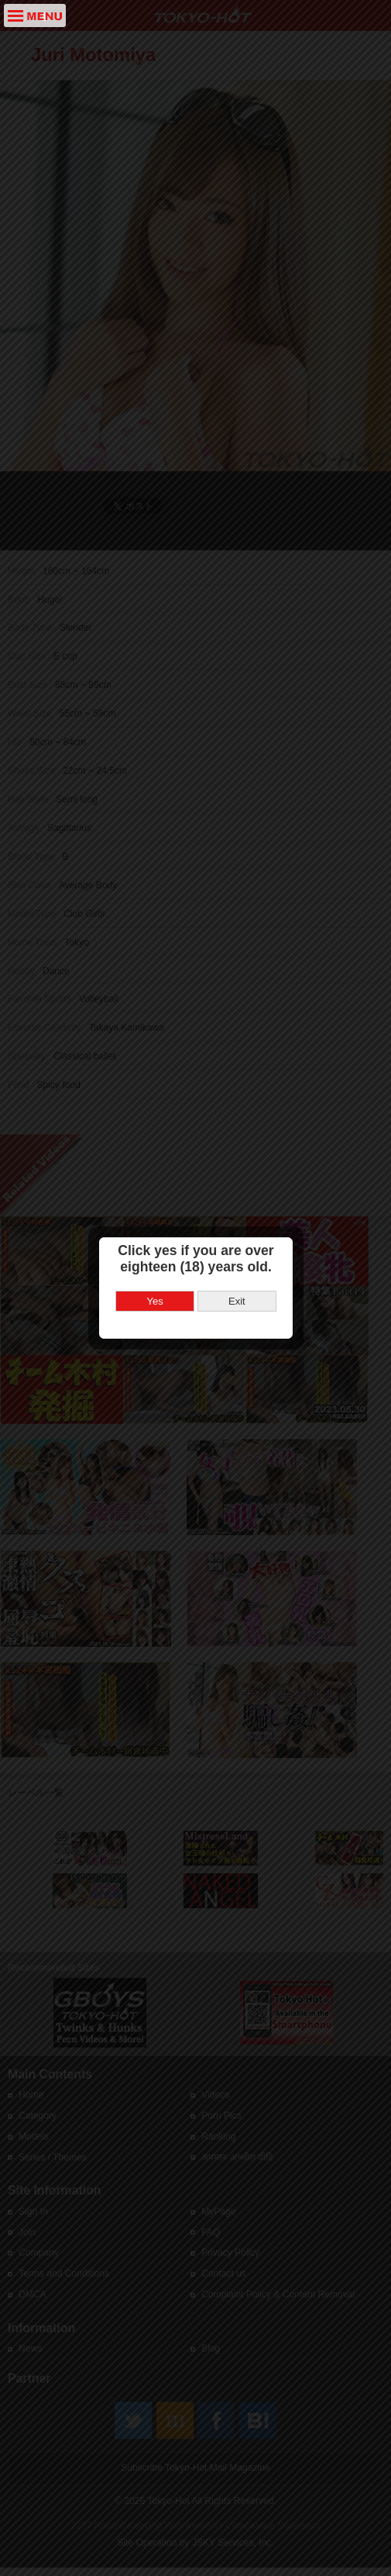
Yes (155, 1242)
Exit (236, 1242)
